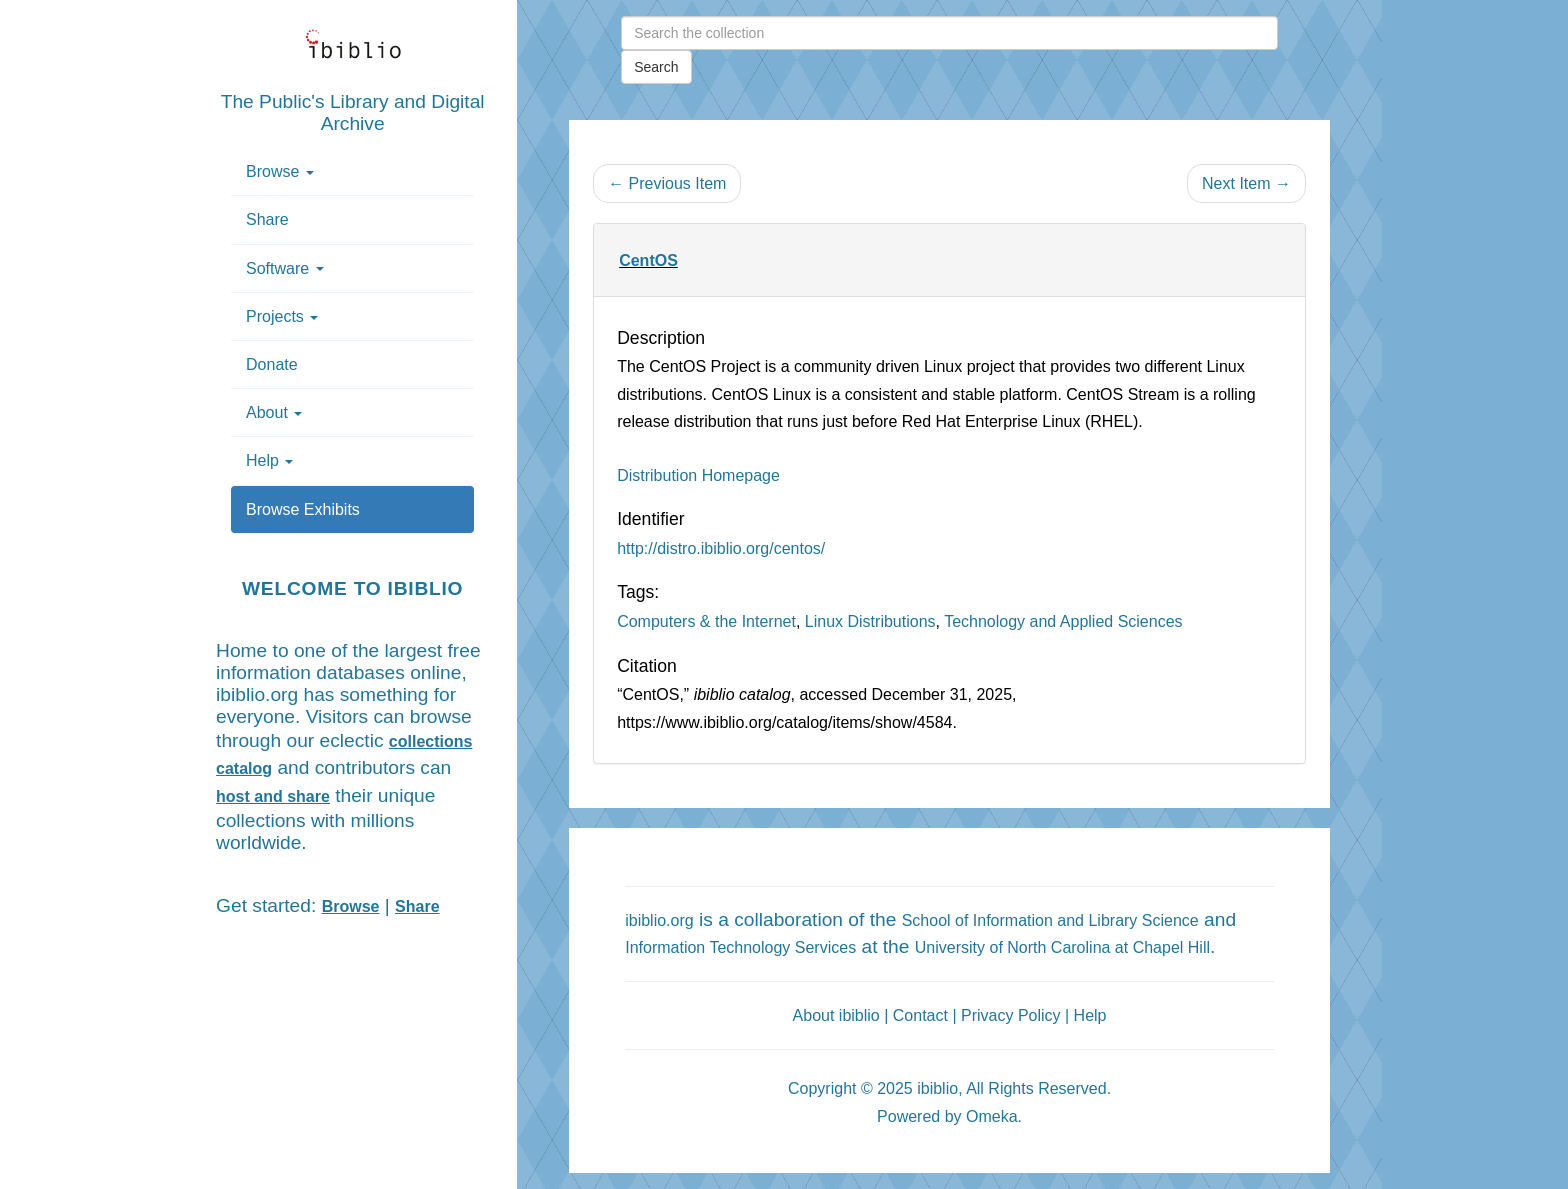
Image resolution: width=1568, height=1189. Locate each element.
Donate (272, 364)
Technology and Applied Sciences (1063, 621)
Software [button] (285, 268)
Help (1090, 1015)
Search (656, 67)
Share (267, 219)
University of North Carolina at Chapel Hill (1062, 947)
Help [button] (269, 460)
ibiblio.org (659, 920)
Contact (920, 1015)
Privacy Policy (1011, 1015)
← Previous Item (667, 183)
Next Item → (1246, 183)
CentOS (648, 260)
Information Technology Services (740, 947)
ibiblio (937, 1088)
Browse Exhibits (303, 509)
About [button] (274, 412)
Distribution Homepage (698, 475)
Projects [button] (282, 316)
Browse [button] (280, 171)
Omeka (992, 1116)
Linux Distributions (870, 621)
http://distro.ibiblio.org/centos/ (721, 548)
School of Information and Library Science (1050, 920)
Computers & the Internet (706, 621)
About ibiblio (836, 1015)
